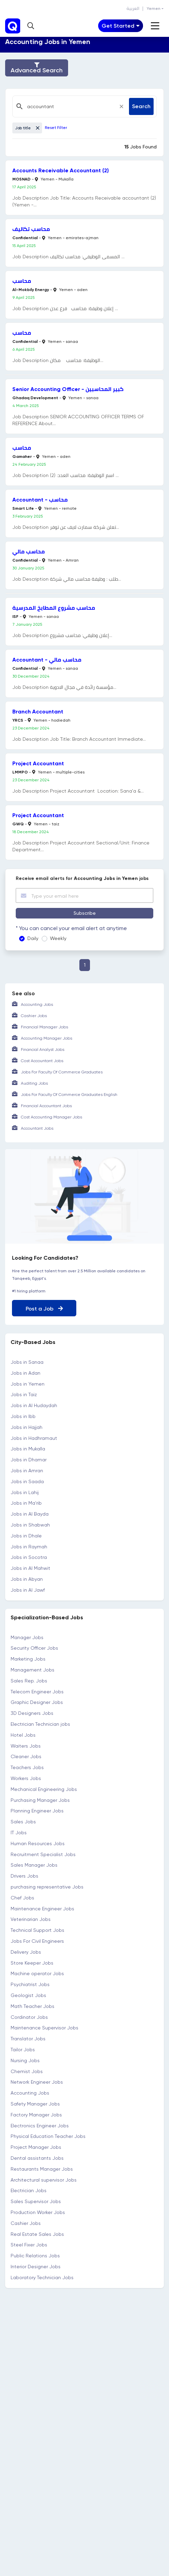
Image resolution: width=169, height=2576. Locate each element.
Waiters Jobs (26, 1746)
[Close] (121, 106)
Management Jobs (32, 1670)
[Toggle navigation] (120, 25)
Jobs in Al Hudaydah (34, 1405)
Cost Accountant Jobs (42, 1060)
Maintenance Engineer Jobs (42, 1908)
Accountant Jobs (37, 1128)
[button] (31, 26)
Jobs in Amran (27, 1470)
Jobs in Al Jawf (28, 1590)
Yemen (153, 8)
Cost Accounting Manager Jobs (51, 1117)
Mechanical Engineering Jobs (44, 1789)
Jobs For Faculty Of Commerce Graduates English (69, 1094)
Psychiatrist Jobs (30, 1984)
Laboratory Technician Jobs (42, 2277)
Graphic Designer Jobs (37, 1702)
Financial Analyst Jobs (42, 1049)
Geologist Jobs (28, 1995)
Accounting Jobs (37, 1004)
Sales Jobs (23, 1821)
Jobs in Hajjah (26, 1427)
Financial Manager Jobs (44, 1027)
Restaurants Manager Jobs (42, 2169)
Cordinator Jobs (29, 2017)
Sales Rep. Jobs (29, 1680)
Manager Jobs (27, 1637)
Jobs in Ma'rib (26, 1503)
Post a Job (44, 1308)
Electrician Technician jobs (40, 1724)
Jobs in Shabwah (30, 1525)
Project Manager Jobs (36, 2147)
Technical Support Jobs (37, 1930)
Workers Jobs (26, 1778)
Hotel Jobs (23, 1735)
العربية (133, 8)
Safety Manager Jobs (35, 2104)
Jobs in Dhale (26, 1535)
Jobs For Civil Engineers (37, 1941)
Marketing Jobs (28, 1659)
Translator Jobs (28, 2038)
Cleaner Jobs (26, 1756)
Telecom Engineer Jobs (37, 1691)
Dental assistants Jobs (37, 2158)
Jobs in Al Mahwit (30, 1568)
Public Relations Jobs (35, 2255)
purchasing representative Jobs (47, 1887)
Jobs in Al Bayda (30, 1514)
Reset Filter (56, 127)
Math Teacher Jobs (32, 2006)
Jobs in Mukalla (28, 1448)
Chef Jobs (22, 1897)
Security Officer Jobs (34, 1648)
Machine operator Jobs (37, 1973)
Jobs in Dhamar (29, 1459)
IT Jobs (19, 1832)
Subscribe (85, 913)
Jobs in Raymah (29, 1546)
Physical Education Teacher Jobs (48, 2136)
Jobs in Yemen (27, 1384)
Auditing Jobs (34, 1083)
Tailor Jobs (23, 2049)
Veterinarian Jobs (31, 1919)
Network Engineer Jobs (37, 2082)
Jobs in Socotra (29, 1557)
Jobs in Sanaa (27, 1362)
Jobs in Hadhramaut (34, 1438)
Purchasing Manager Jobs (40, 1800)
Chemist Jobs (27, 2071)
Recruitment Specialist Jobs (43, 1854)
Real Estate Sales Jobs (37, 2234)
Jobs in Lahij (25, 1492)
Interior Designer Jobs (36, 2266)
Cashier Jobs (34, 1015)
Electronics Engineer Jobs (40, 2125)
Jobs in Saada (27, 1481)
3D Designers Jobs (32, 1713)
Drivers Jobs (24, 1876)
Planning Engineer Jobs (37, 1810)
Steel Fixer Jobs (29, 2244)
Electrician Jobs (29, 2190)
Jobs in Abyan (27, 1579)
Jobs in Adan (25, 1373)
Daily (32, 938)
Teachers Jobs (27, 1767)
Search (141, 106)
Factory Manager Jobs (36, 2114)
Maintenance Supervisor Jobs (44, 2027)
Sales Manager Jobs (34, 1865)
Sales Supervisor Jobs (36, 2201)
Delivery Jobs (26, 1952)
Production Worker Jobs (38, 2212)
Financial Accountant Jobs (46, 1105)
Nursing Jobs (25, 2060)
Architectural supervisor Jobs (44, 2180)
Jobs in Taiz (24, 1394)
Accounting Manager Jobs (46, 1038)
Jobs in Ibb (23, 1416)
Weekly (58, 938)
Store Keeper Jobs (32, 1963)
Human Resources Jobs (38, 1843)
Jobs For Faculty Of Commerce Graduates (62, 1072)
